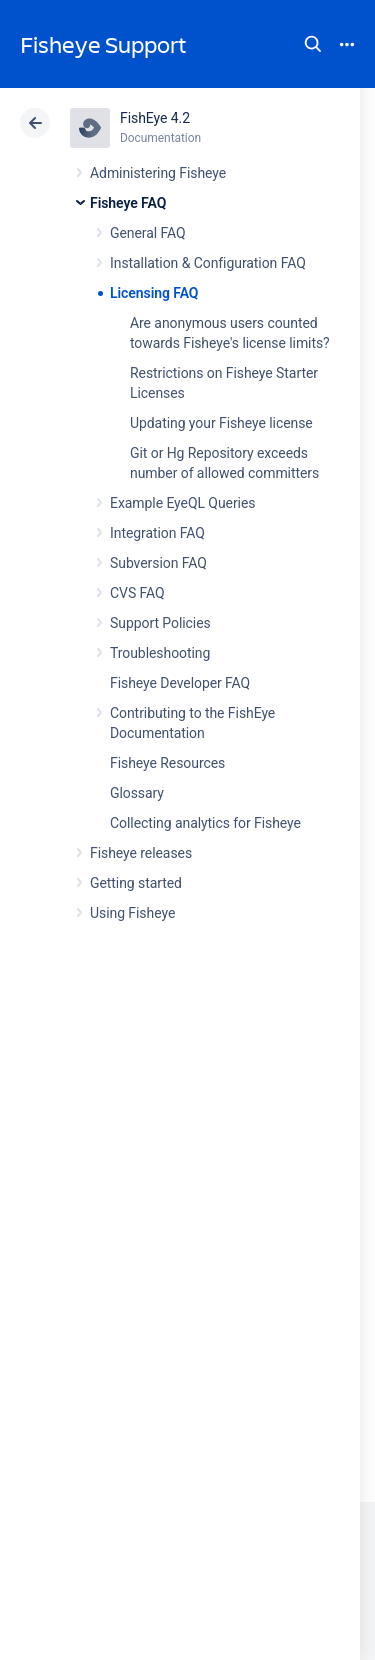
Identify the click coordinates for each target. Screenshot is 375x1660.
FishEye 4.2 (155, 118)
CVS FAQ (137, 593)
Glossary (137, 793)
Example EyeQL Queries (182, 503)
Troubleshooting (160, 653)
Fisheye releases (141, 853)
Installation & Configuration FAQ (208, 263)
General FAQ (148, 233)
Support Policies (160, 623)
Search (313, 44)
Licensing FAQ (154, 293)
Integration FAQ (157, 533)
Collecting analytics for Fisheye (205, 823)
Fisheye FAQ (128, 203)
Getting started (136, 883)
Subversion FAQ (158, 563)
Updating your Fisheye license (221, 423)
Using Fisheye (132, 913)
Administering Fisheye (158, 173)
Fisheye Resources (167, 763)
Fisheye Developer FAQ (180, 683)
